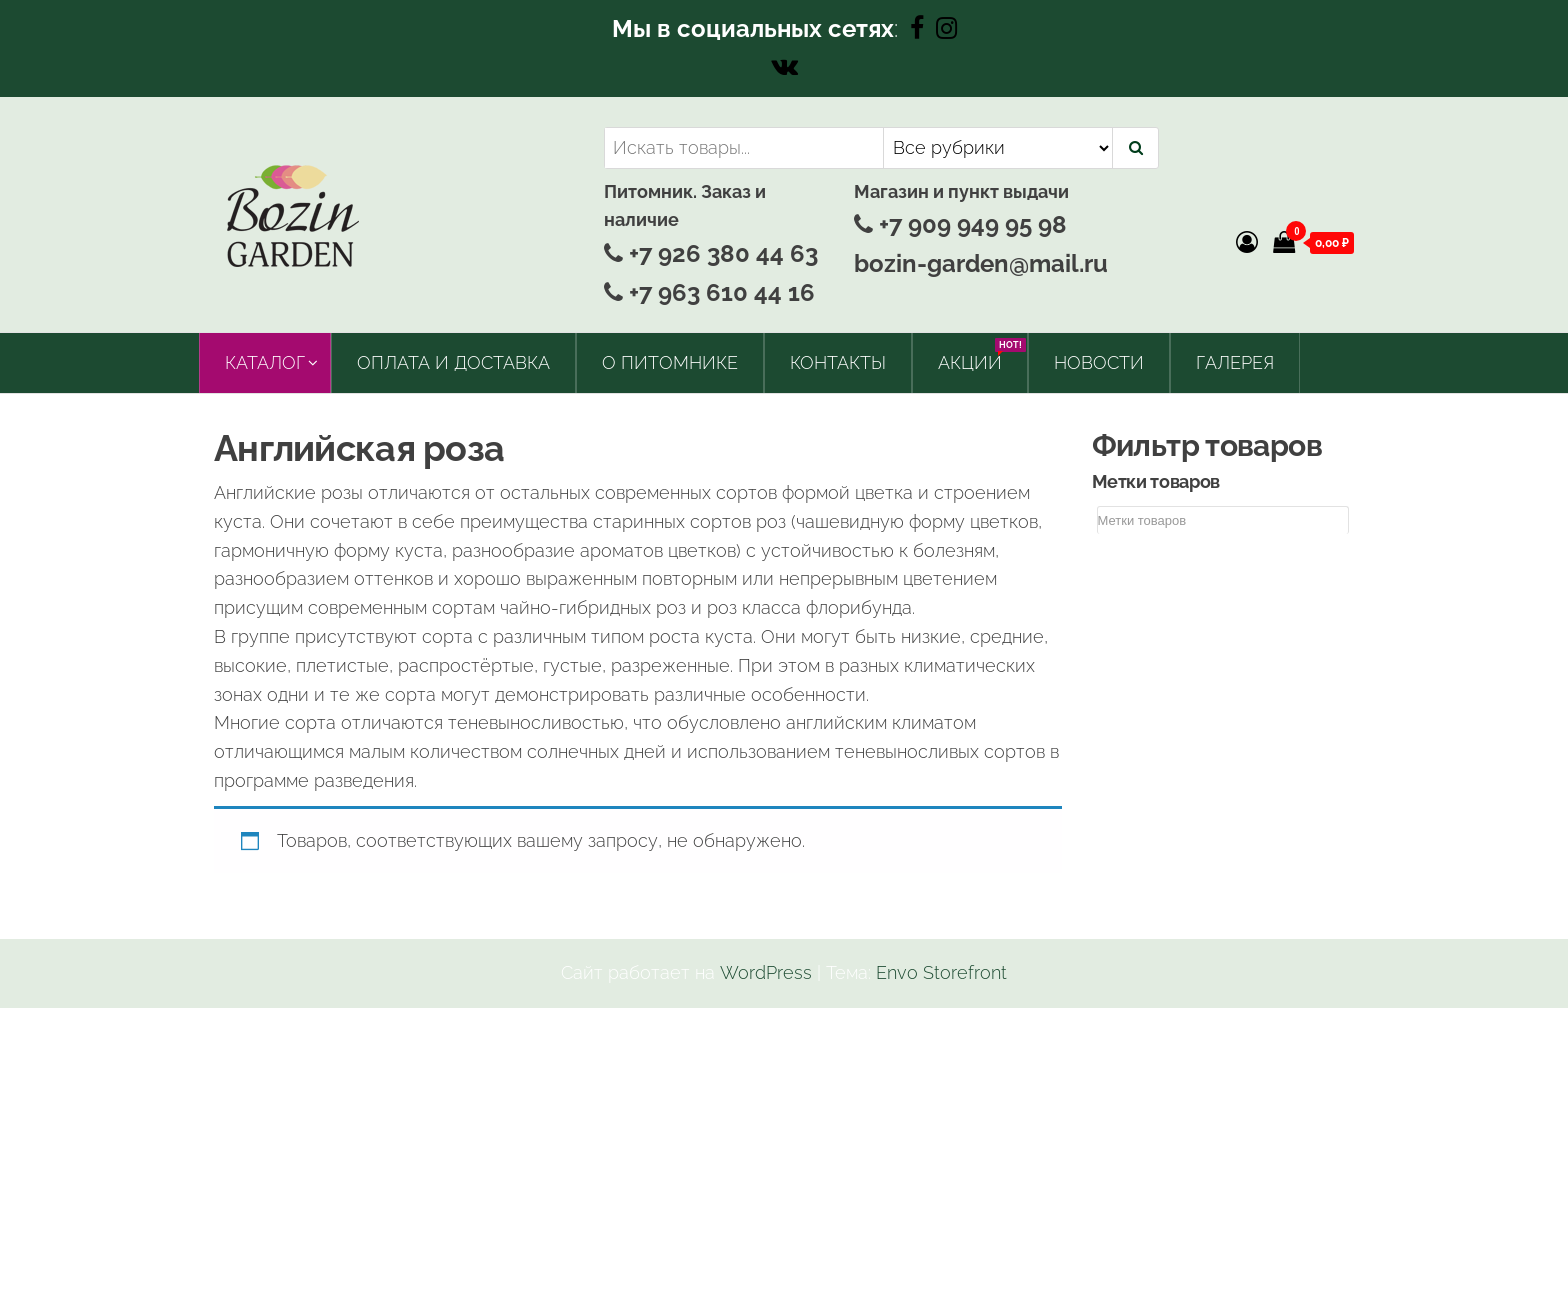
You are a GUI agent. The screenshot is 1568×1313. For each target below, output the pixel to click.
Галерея (1235, 362)
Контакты (838, 362)
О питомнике (670, 362)
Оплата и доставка (453, 362)
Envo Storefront (941, 972)
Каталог (265, 362)
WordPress (766, 972)
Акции (977, 355)
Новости (1099, 362)
